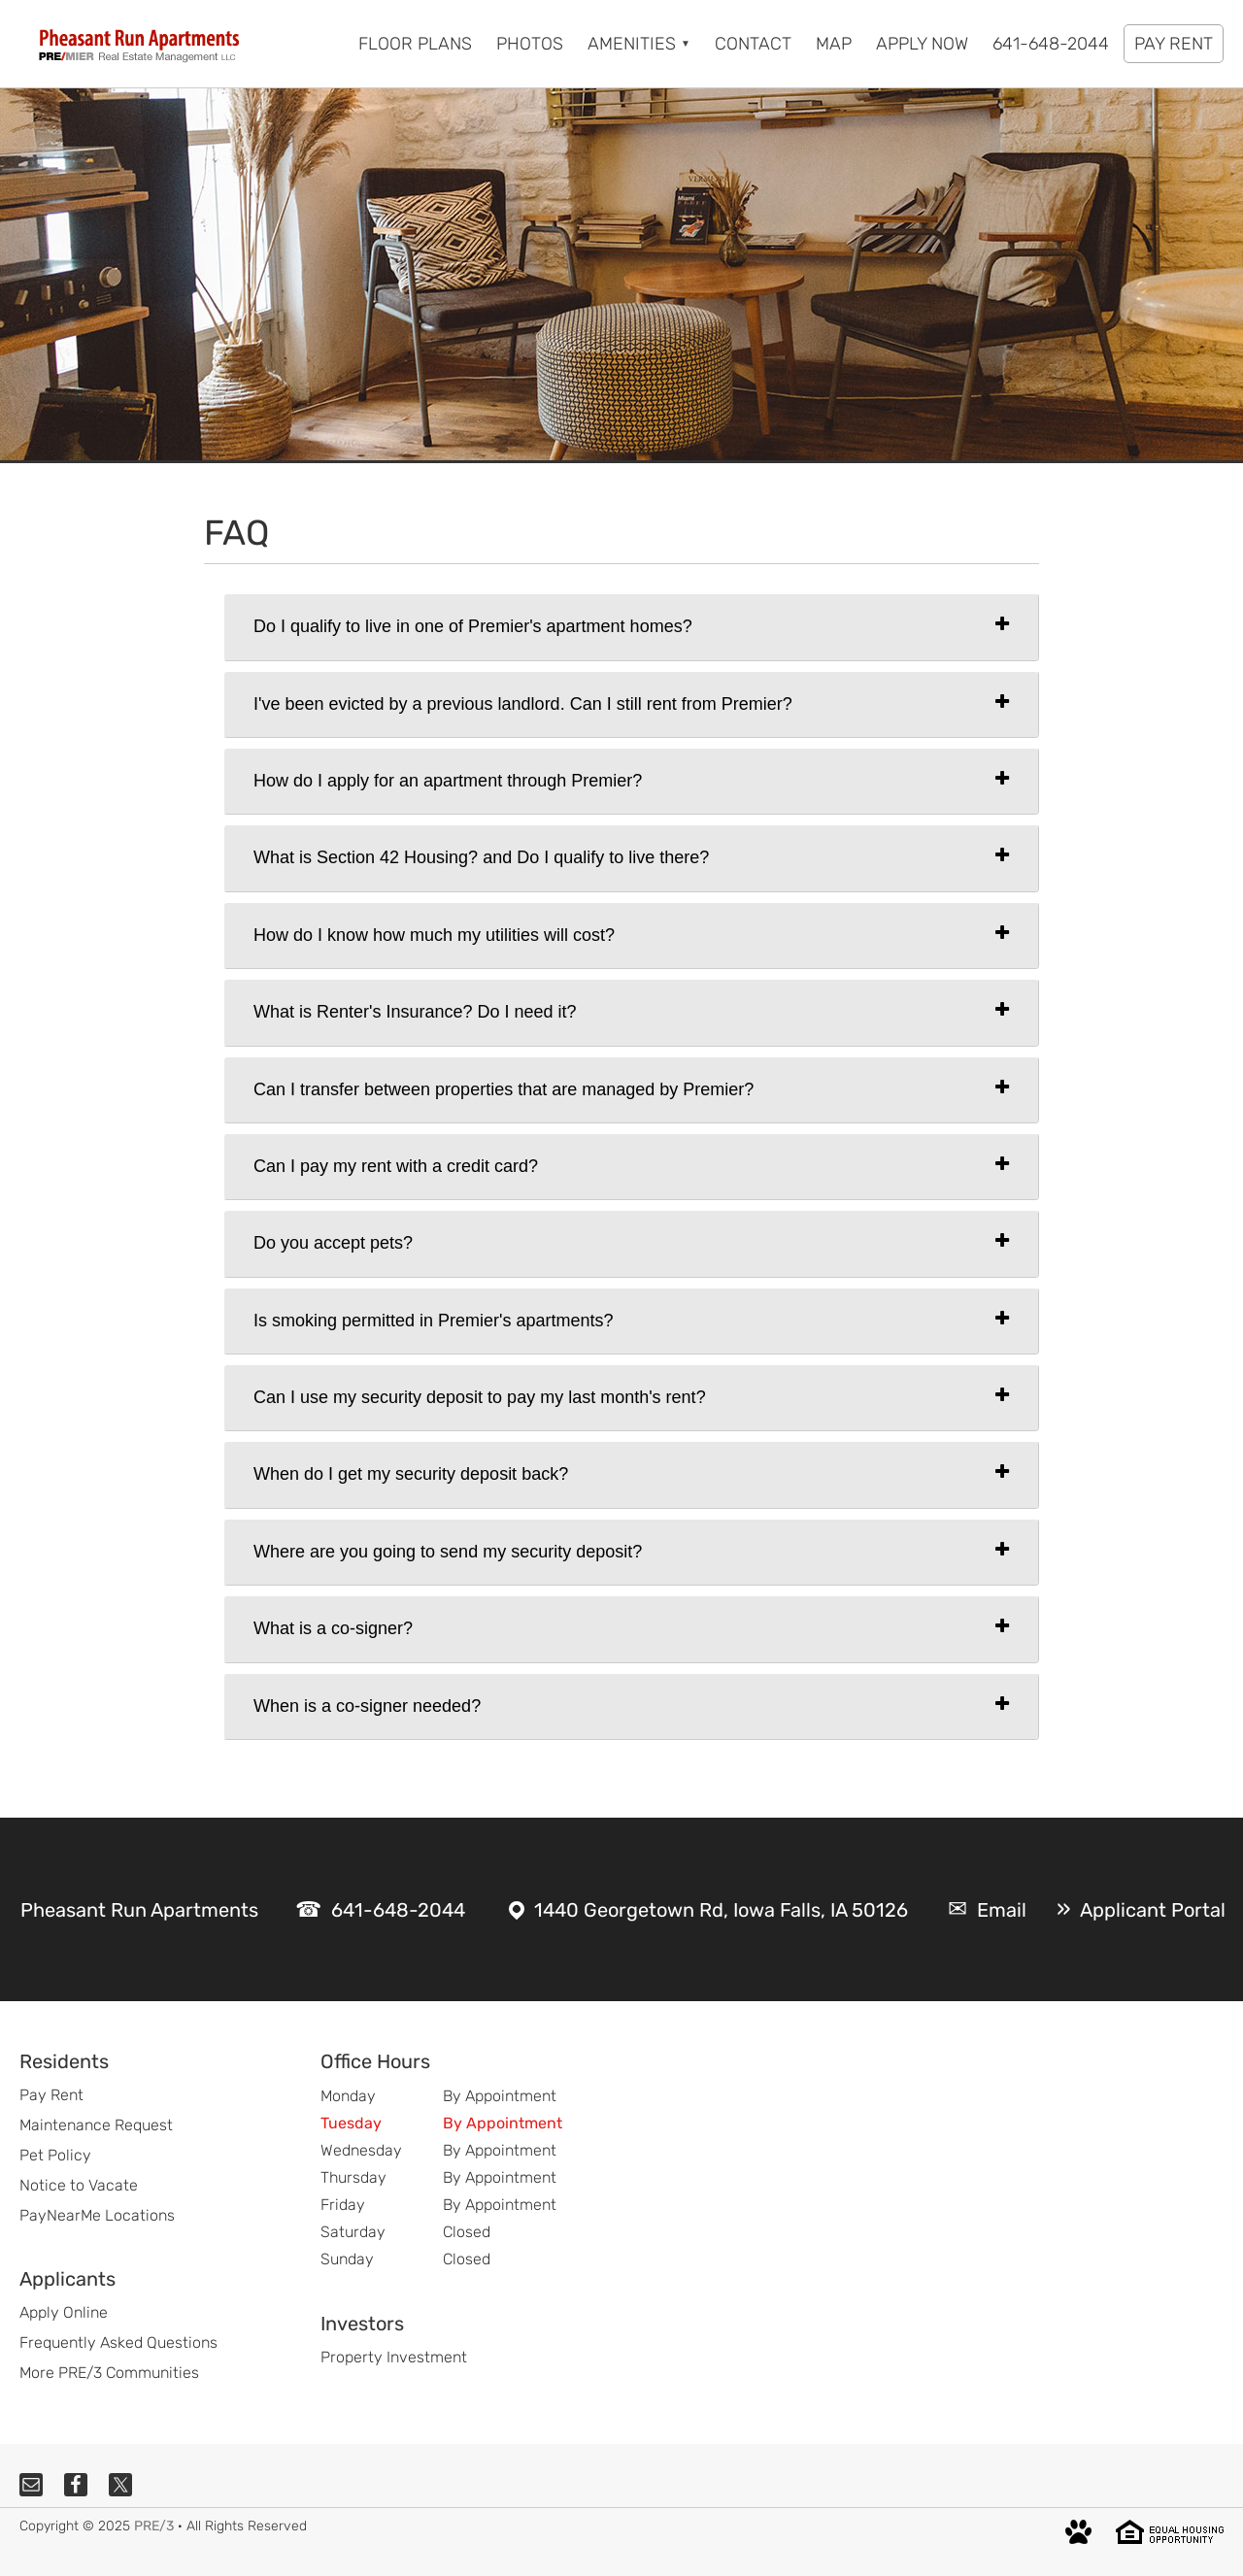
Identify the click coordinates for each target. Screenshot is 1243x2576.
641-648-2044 (398, 1910)
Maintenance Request (96, 2125)
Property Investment (393, 2357)
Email (1001, 1910)
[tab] (631, 626)
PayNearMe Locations (97, 2215)
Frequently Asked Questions (118, 2342)
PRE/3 (154, 2526)
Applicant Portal (1153, 1910)
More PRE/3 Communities (109, 2372)
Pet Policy (55, 2155)
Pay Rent (51, 2095)
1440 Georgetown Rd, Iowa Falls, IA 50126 (721, 1910)
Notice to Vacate (78, 2185)
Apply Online (63, 2312)
